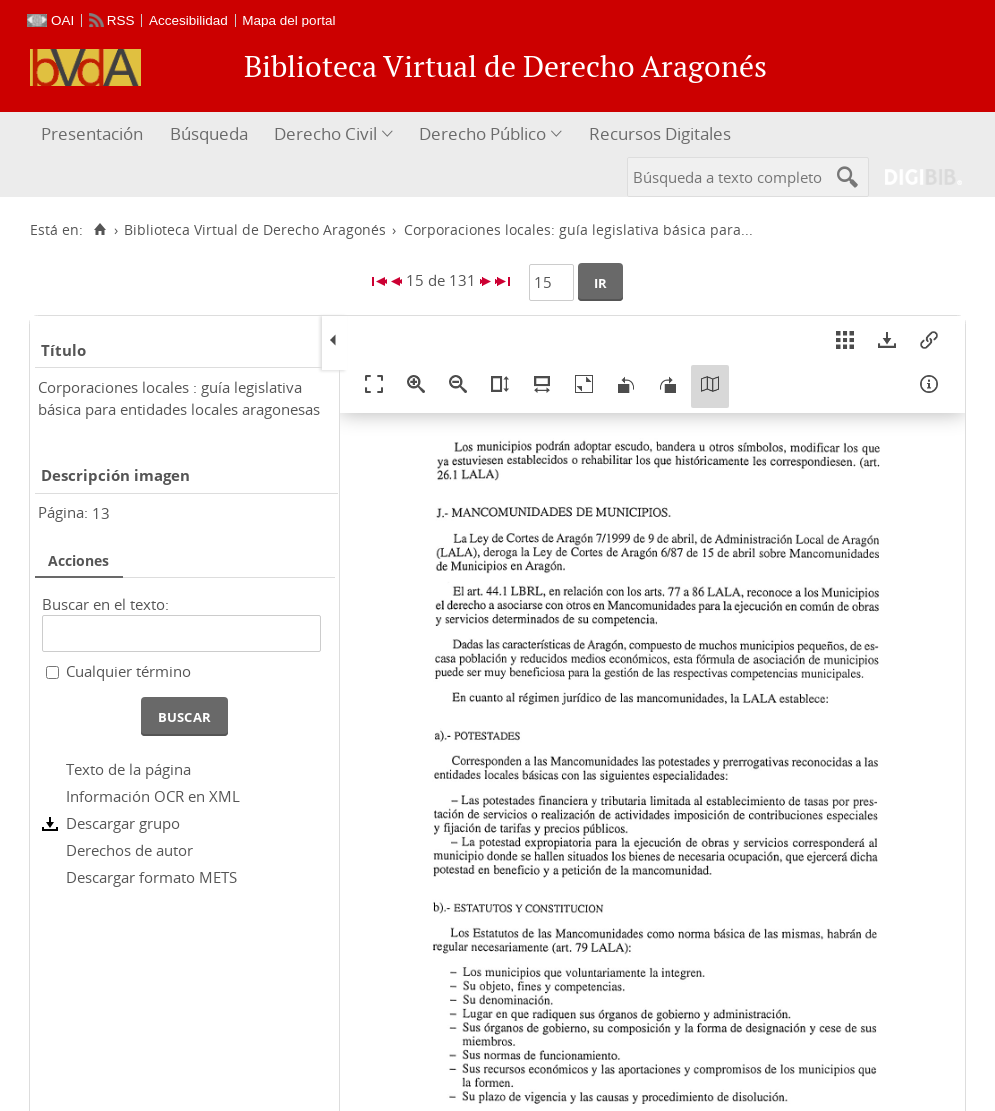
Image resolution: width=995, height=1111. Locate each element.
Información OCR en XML (153, 796)
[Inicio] (99, 230)
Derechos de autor (129, 850)
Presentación (92, 133)
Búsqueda (209, 133)
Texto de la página (128, 769)
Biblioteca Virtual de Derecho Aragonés (255, 230)
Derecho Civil (325, 133)
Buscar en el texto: (105, 604)
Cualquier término (128, 671)
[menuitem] (94, 134)
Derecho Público (482, 133)
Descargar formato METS (151, 877)
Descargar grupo (123, 823)
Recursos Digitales (660, 133)
